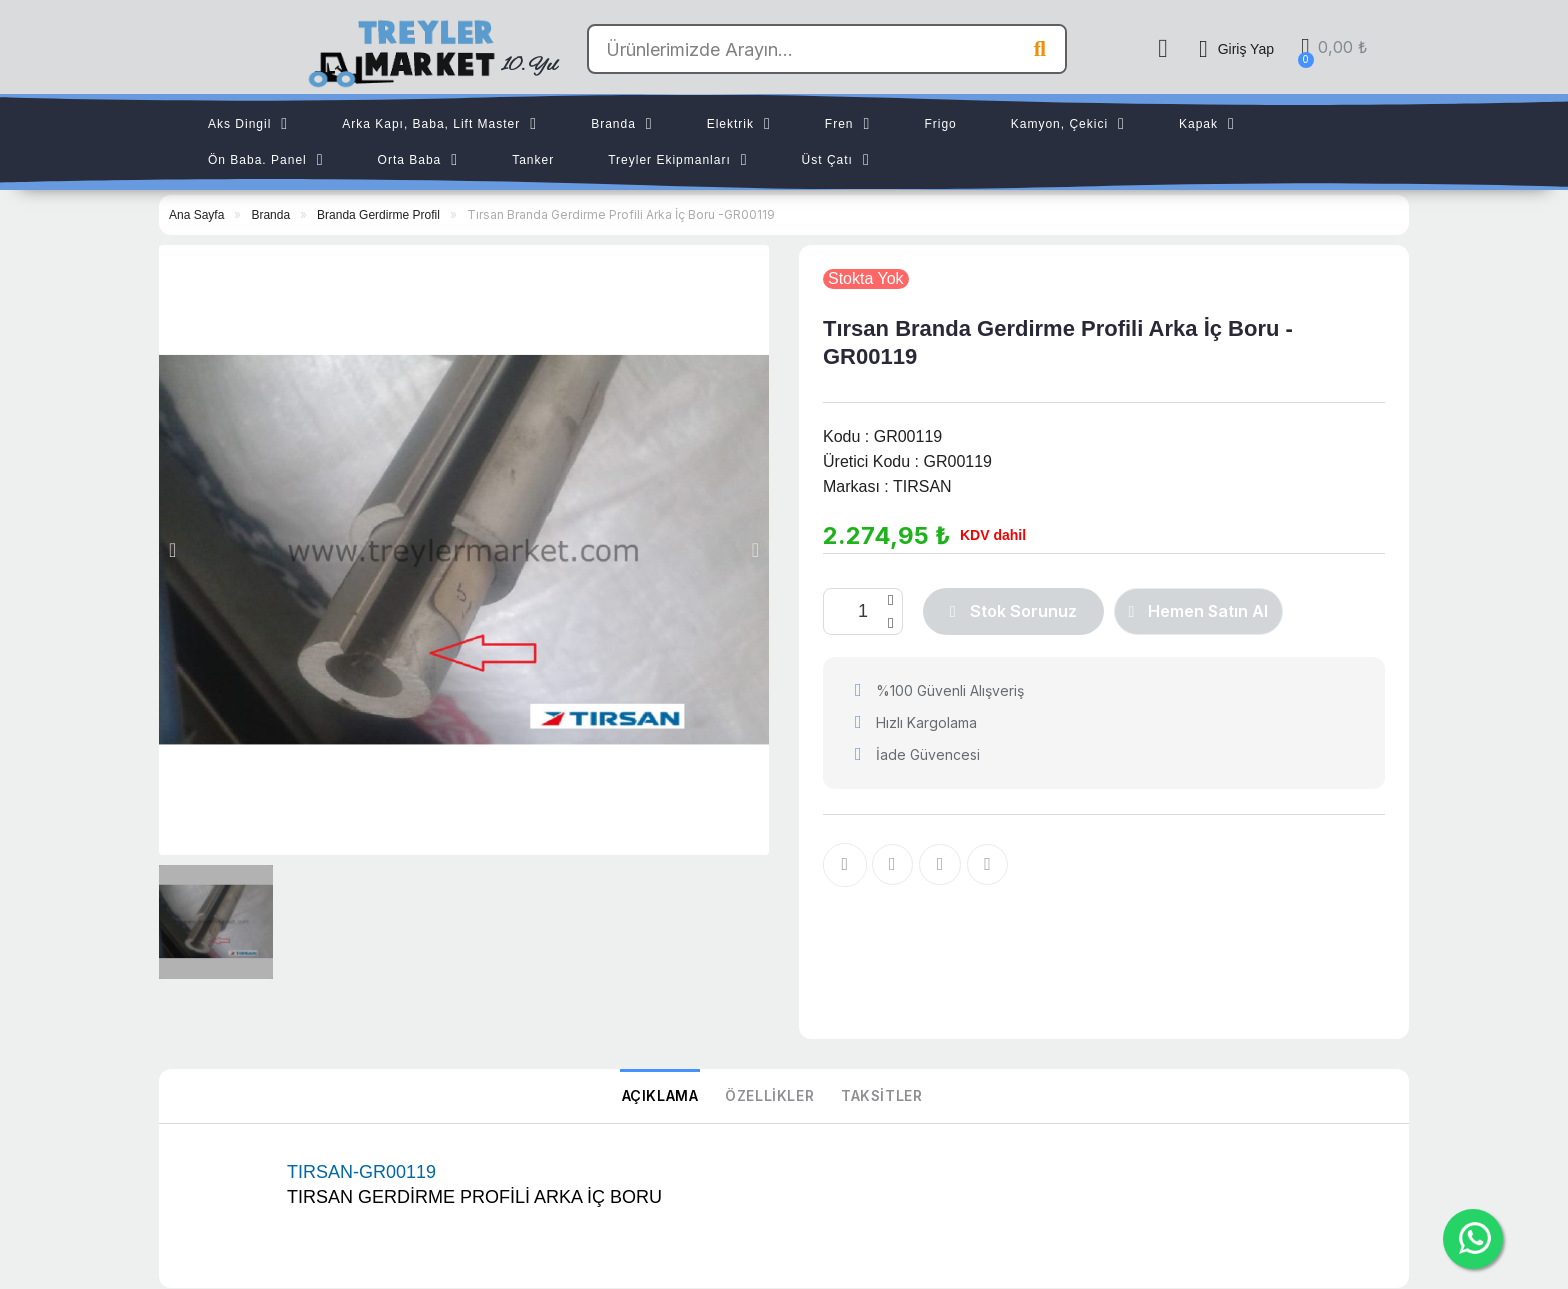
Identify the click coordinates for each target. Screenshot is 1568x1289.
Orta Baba (418, 160)
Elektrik (739, 124)
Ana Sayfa (196, 215)
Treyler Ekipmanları (677, 160)
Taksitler (879, 1096)
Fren (848, 124)
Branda (622, 124)
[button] (172, 550)
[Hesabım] (1236, 49)
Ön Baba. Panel (266, 160)
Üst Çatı (836, 160)
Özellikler (769, 1096)
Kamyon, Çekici (1068, 124)
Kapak (1207, 124)
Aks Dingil (248, 124)
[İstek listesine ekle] (845, 865)
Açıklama (662, 1096)
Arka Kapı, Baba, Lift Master (439, 124)
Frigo (940, 124)
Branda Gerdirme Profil (378, 215)
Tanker (533, 160)
